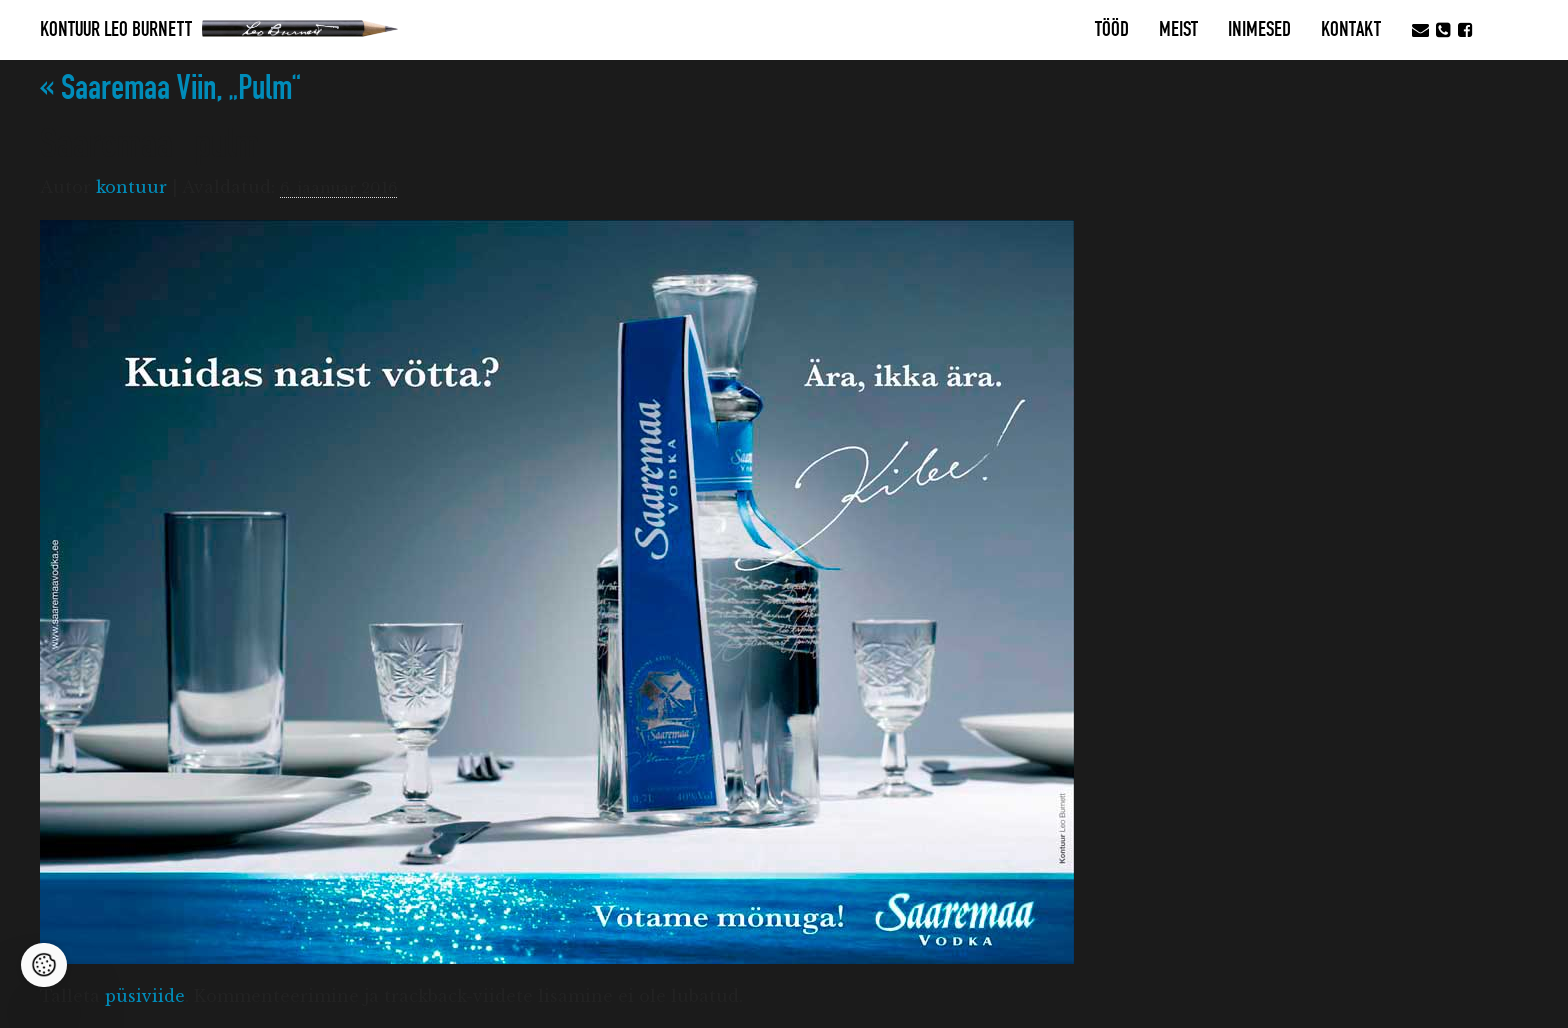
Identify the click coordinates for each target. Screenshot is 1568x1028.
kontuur (131, 187)
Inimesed (1259, 30)
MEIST (1178, 30)
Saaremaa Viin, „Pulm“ (170, 88)
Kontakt (1351, 30)
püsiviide (145, 996)
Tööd (1112, 30)
